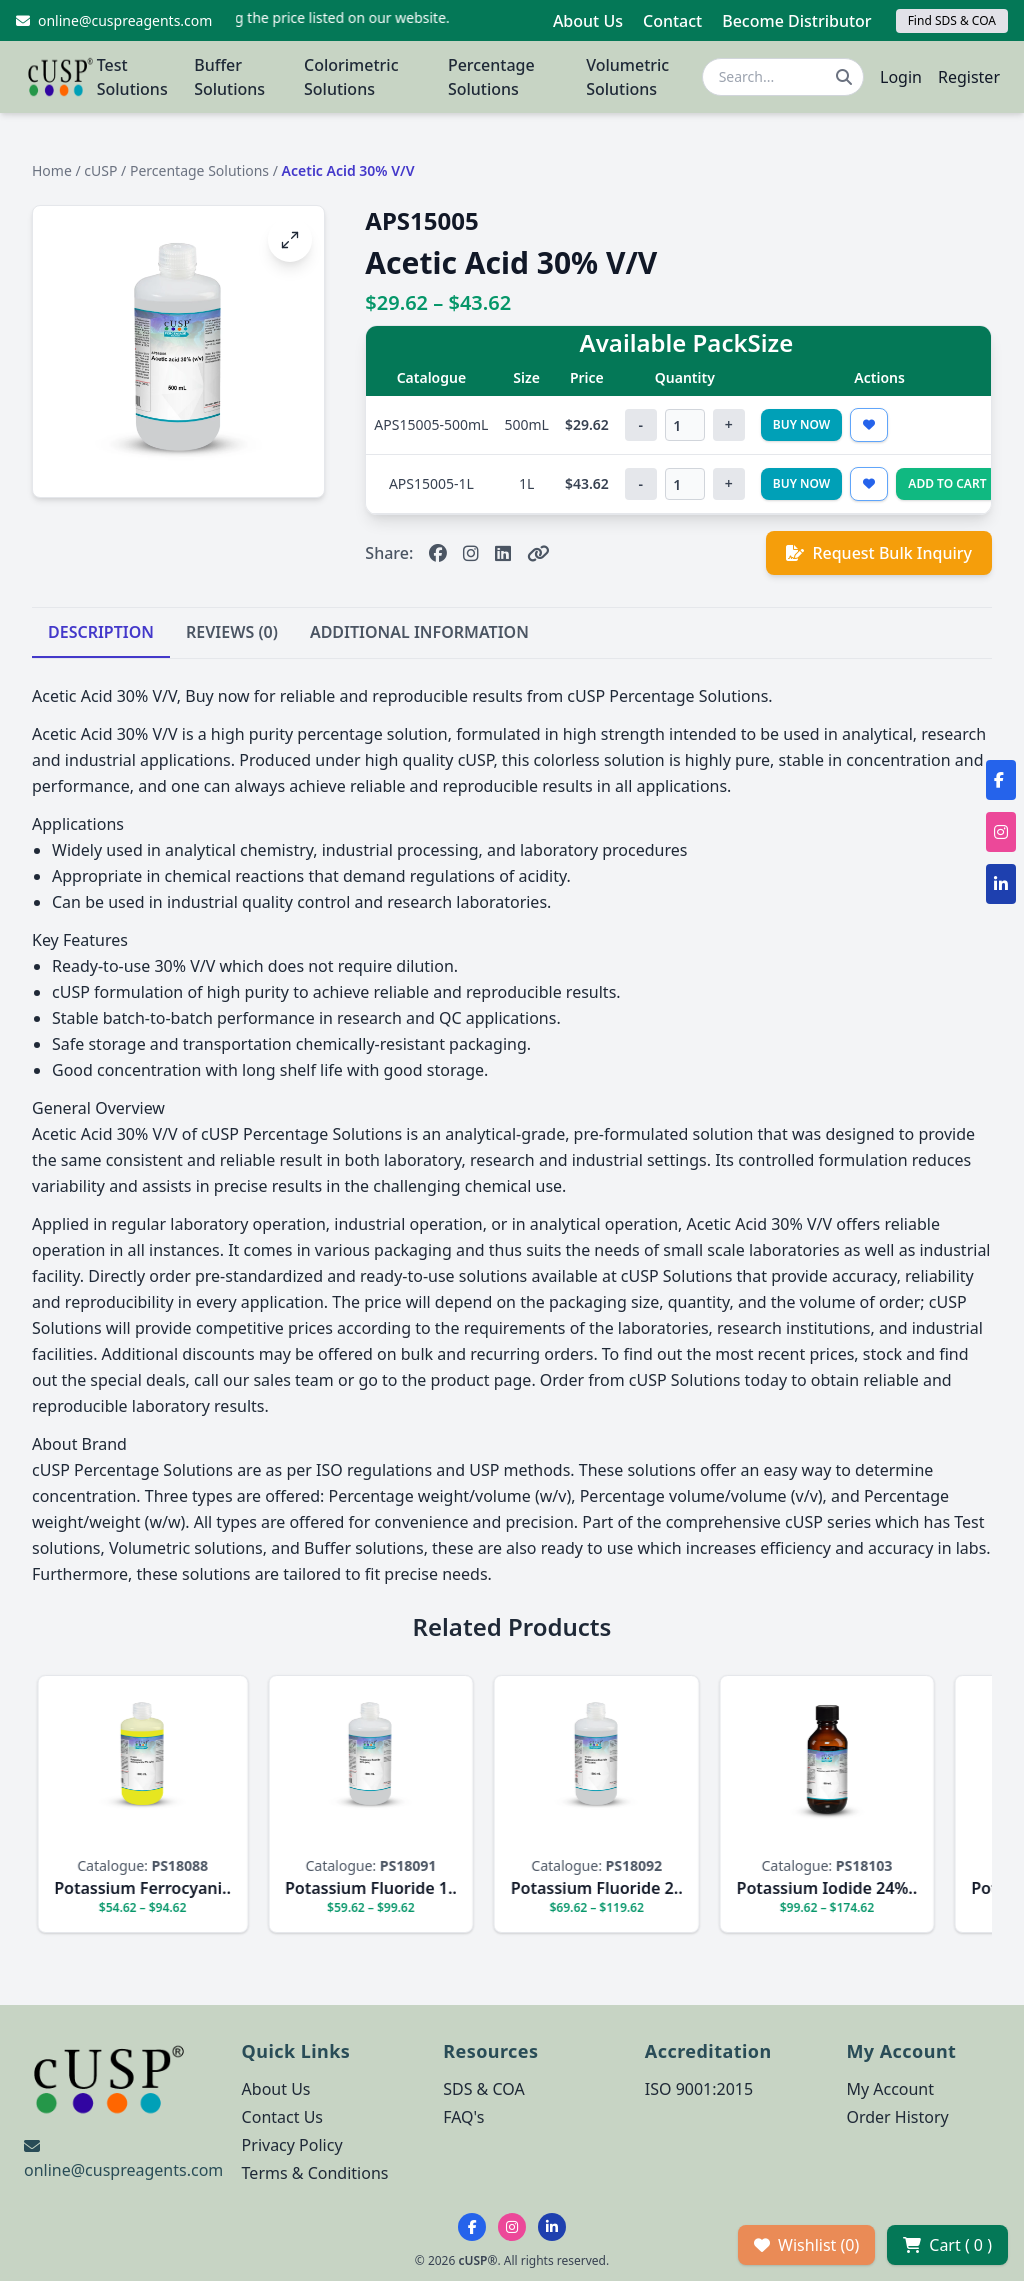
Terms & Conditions (315, 2173)
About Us (588, 21)
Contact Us (282, 2117)
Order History (897, 2117)
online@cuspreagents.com (123, 2170)
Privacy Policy (292, 2145)
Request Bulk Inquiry (879, 553)
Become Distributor (796, 21)
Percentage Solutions (491, 77)
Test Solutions (132, 77)
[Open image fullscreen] (290, 240)
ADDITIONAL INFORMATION (419, 632)
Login (901, 77)
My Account (890, 2089)
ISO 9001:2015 (699, 2089)
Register (969, 77)
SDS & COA (483, 2089)
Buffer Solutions (229, 77)
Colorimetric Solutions (351, 77)
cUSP (100, 170)
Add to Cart (947, 483)
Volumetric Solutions (627, 77)
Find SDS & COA (952, 20)
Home (52, 170)
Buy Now (802, 424)
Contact (672, 21)
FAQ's (463, 2117)
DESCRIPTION (101, 632)
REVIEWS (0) (232, 632)
